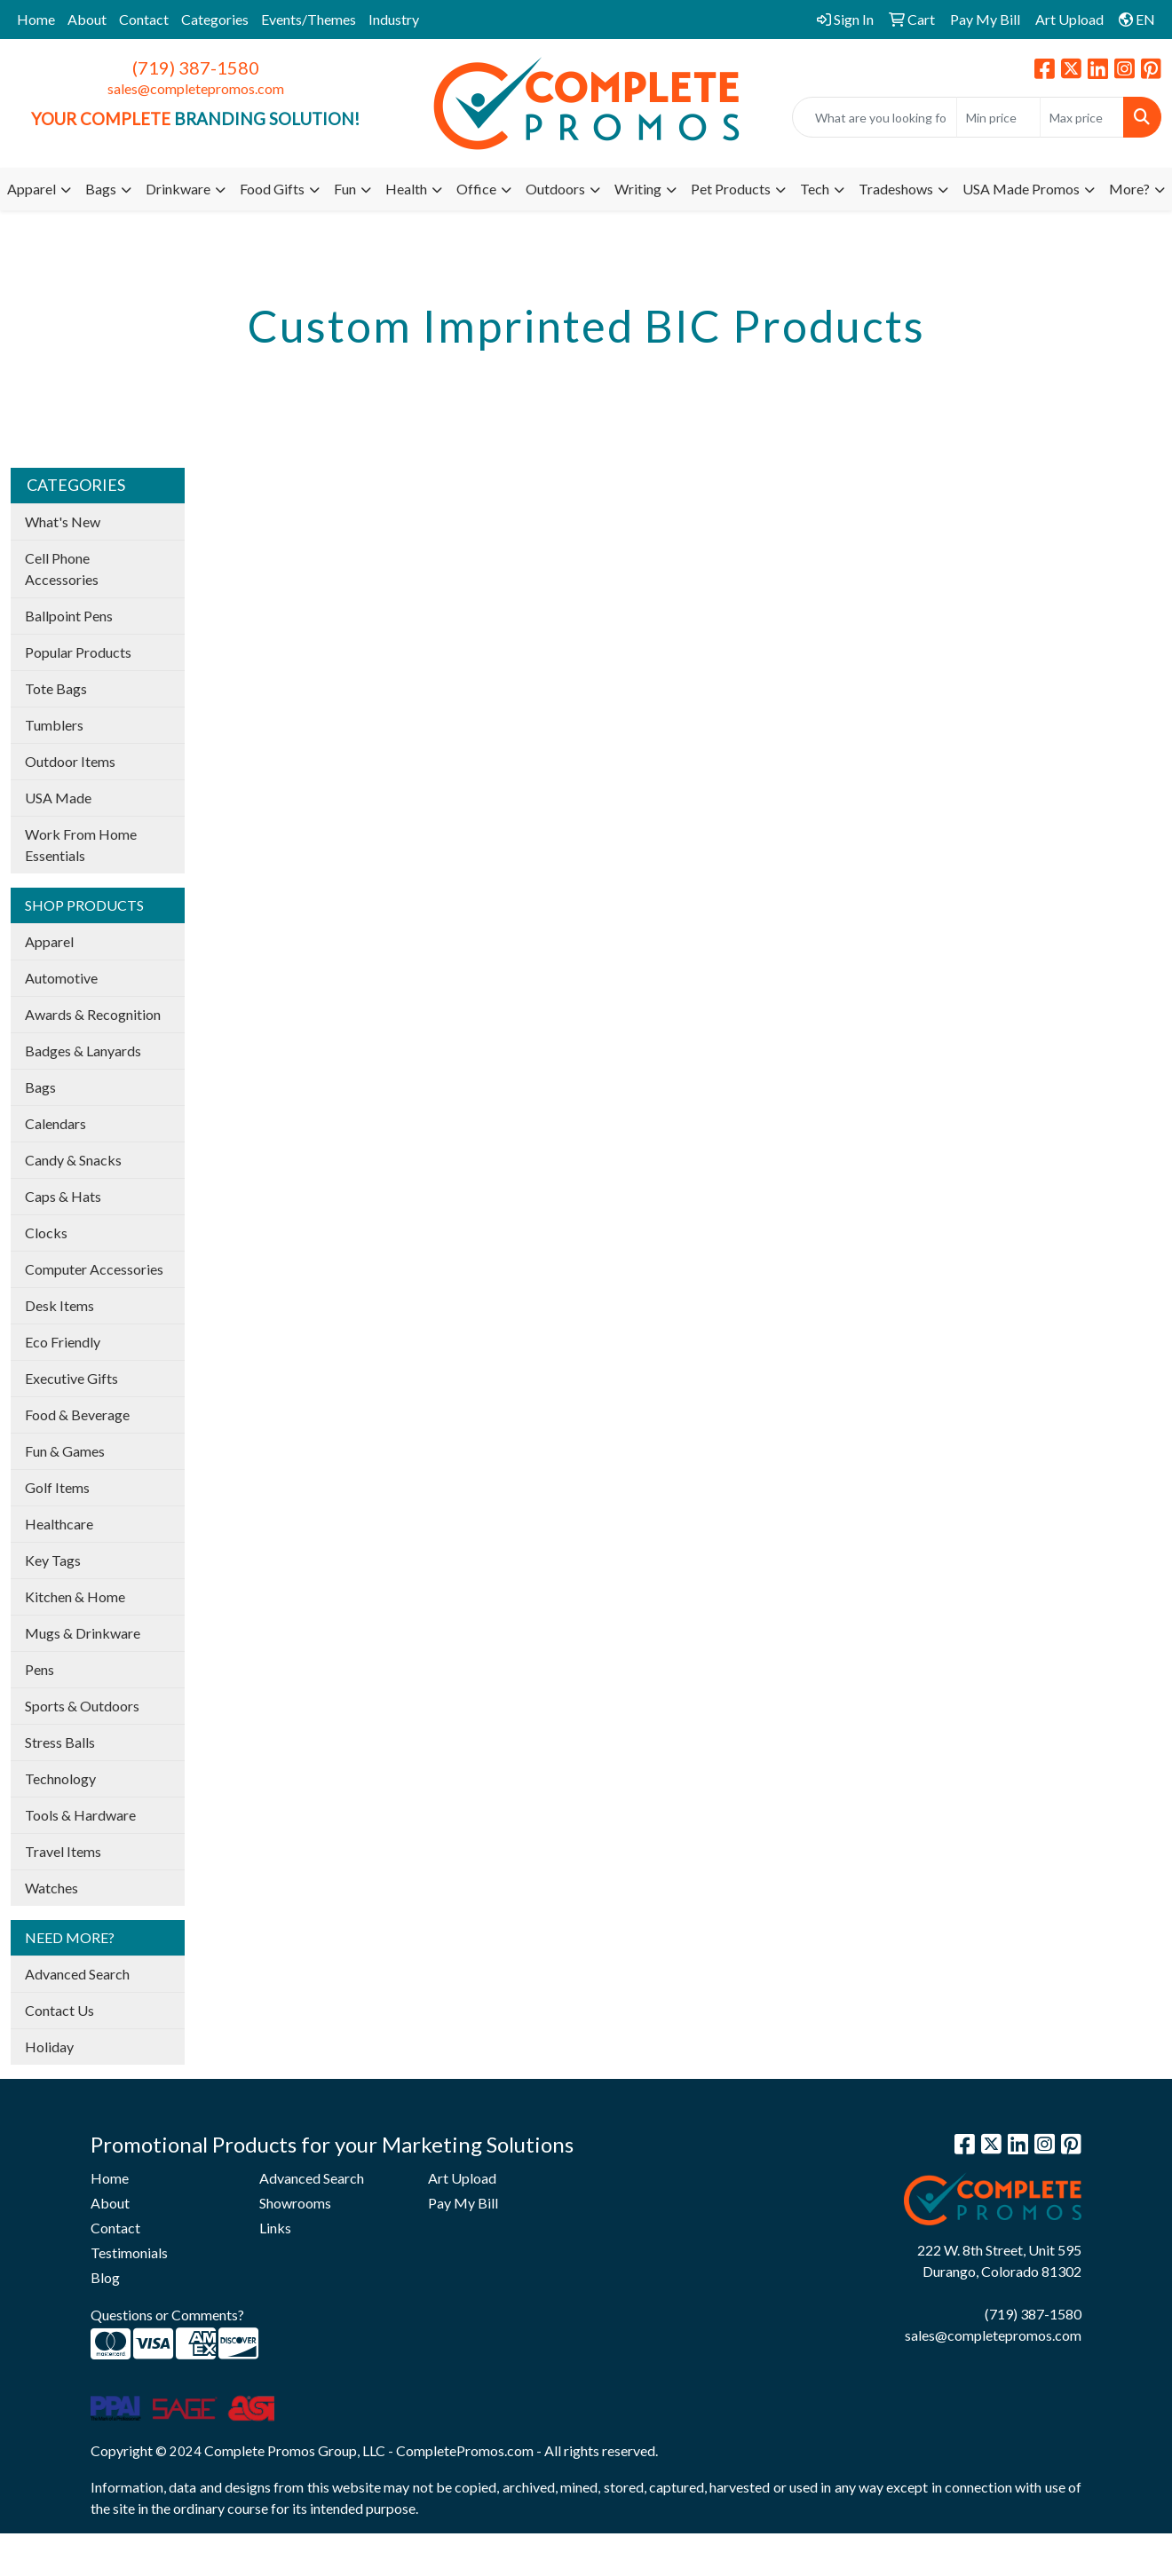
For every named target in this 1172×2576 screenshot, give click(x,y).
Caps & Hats (63, 1196)
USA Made (58, 797)
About (87, 19)
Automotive (61, 977)
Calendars (55, 1123)
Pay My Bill (463, 2202)
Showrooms (295, 2202)
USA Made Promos (1021, 188)
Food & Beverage (77, 1414)
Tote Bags (56, 688)
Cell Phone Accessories (62, 568)
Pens (39, 1669)
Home (36, 19)
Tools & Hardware (80, 1814)
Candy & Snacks (73, 1159)
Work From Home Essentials (81, 845)
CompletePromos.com (465, 2450)
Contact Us (59, 2010)
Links (275, 2227)
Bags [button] (100, 188)
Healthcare (59, 1523)
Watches (51, 1887)
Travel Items (63, 1851)
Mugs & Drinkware (82, 1632)
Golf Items (57, 1487)
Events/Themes (308, 19)
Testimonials (129, 2252)
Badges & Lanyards (83, 1050)
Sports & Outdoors (82, 1705)
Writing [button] (637, 188)
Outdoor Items (70, 761)
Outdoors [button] (555, 188)
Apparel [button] (31, 188)
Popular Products (78, 652)
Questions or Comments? (167, 2314)
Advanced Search (77, 1973)
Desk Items (59, 1305)
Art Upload (462, 2177)
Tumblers (54, 724)
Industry (393, 19)
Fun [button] (345, 188)
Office (476, 188)
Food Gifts (272, 188)
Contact (144, 19)
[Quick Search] (874, 117)
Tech (814, 188)
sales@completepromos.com (195, 88)
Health (406, 188)
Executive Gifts (71, 1378)
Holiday (49, 2046)
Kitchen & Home (75, 1596)
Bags (40, 1087)
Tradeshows (896, 188)
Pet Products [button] (731, 188)
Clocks (46, 1232)
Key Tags (53, 1560)
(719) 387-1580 (195, 67)
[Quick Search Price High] (1082, 117)
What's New (62, 521)
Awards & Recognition (93, 1014)
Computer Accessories (94, 1268)
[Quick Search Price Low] (998, 117)
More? (1129, 188)
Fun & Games (65, 1450)
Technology (60, 1778)
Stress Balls (60, 1742)
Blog (105, 2277)
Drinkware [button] (178, 188)
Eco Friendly (62, 1341)
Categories (215, 19)
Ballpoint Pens (69, 615)
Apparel (49, 941)
